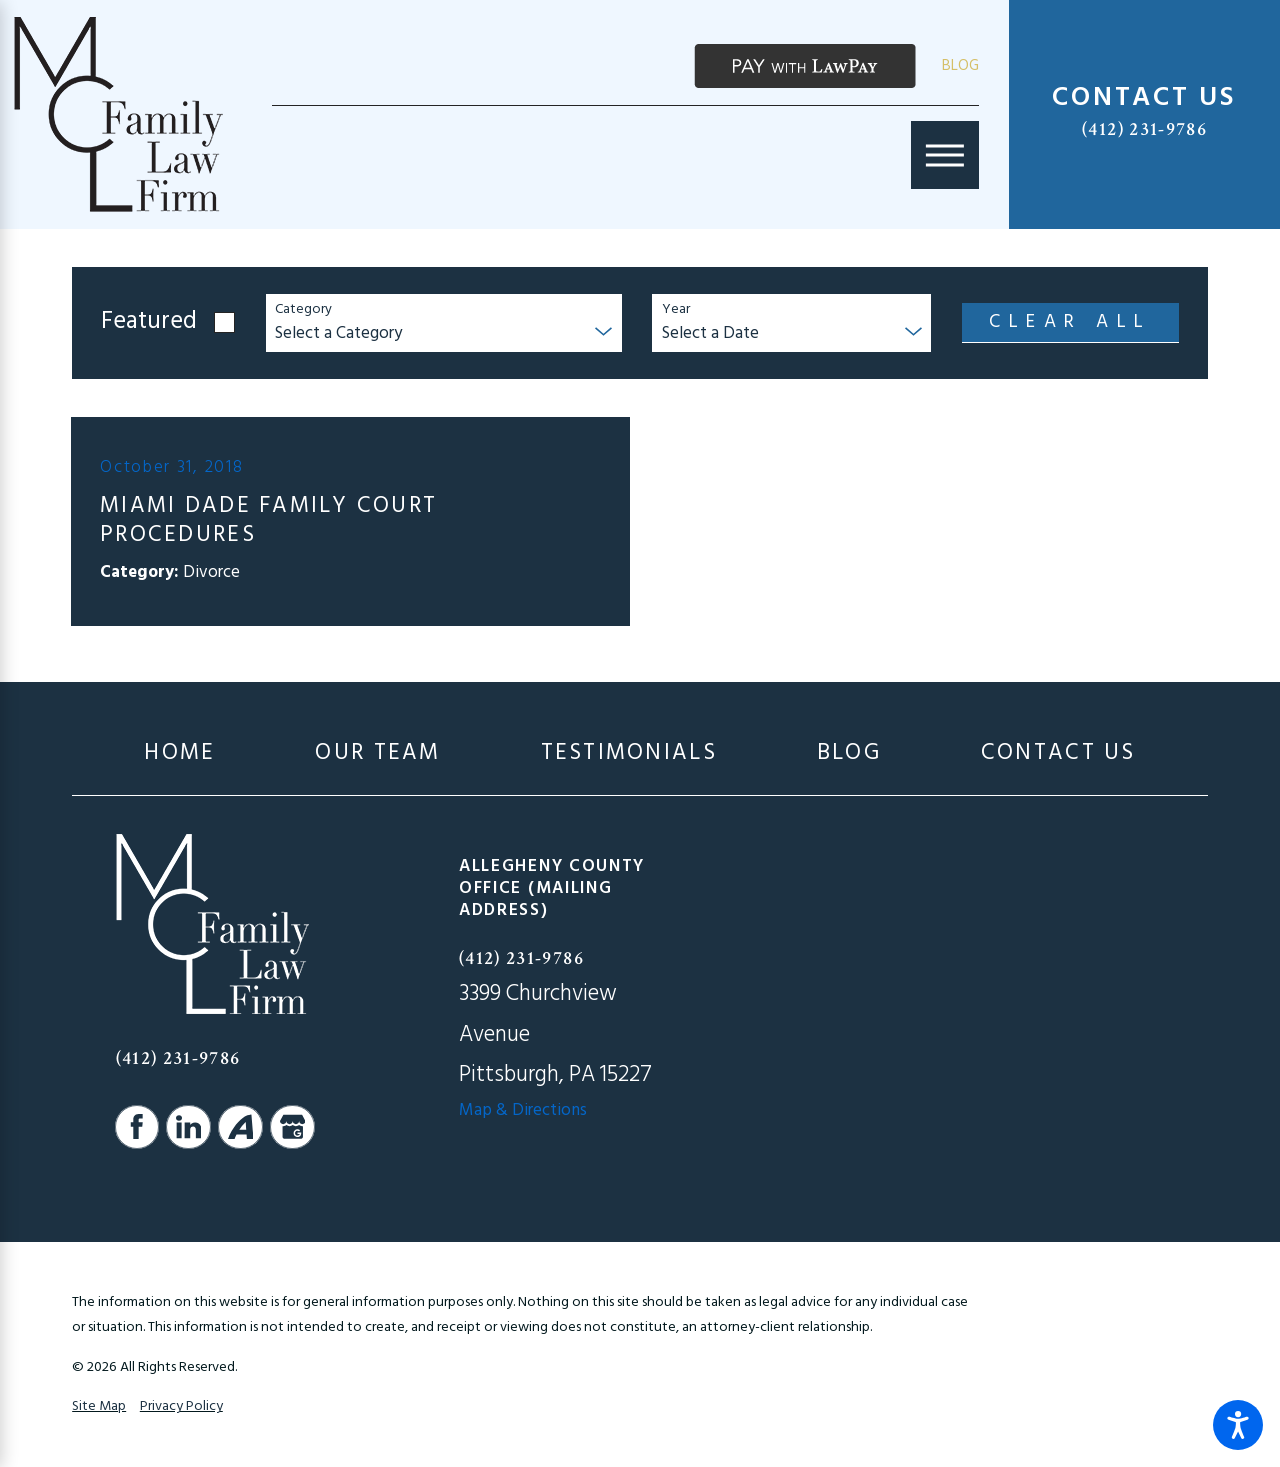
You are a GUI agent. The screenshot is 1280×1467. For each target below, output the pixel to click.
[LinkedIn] (188, 1127)
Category (303, 310)
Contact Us (1058, 753)
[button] (1238, 1425)
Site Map (99, 1406)
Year (676, 310)
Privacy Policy (181, 1406)
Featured (149, 322)
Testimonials (629, 753)
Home (179, 753)
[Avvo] (240, 1127)
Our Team (377, 753)
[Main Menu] (945, 155)
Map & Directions (523, 1110)
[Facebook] (137, 1127)
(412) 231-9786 (1144, 129)
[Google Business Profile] (292, 1127)
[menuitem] (179, 753)
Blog (960, 66)
